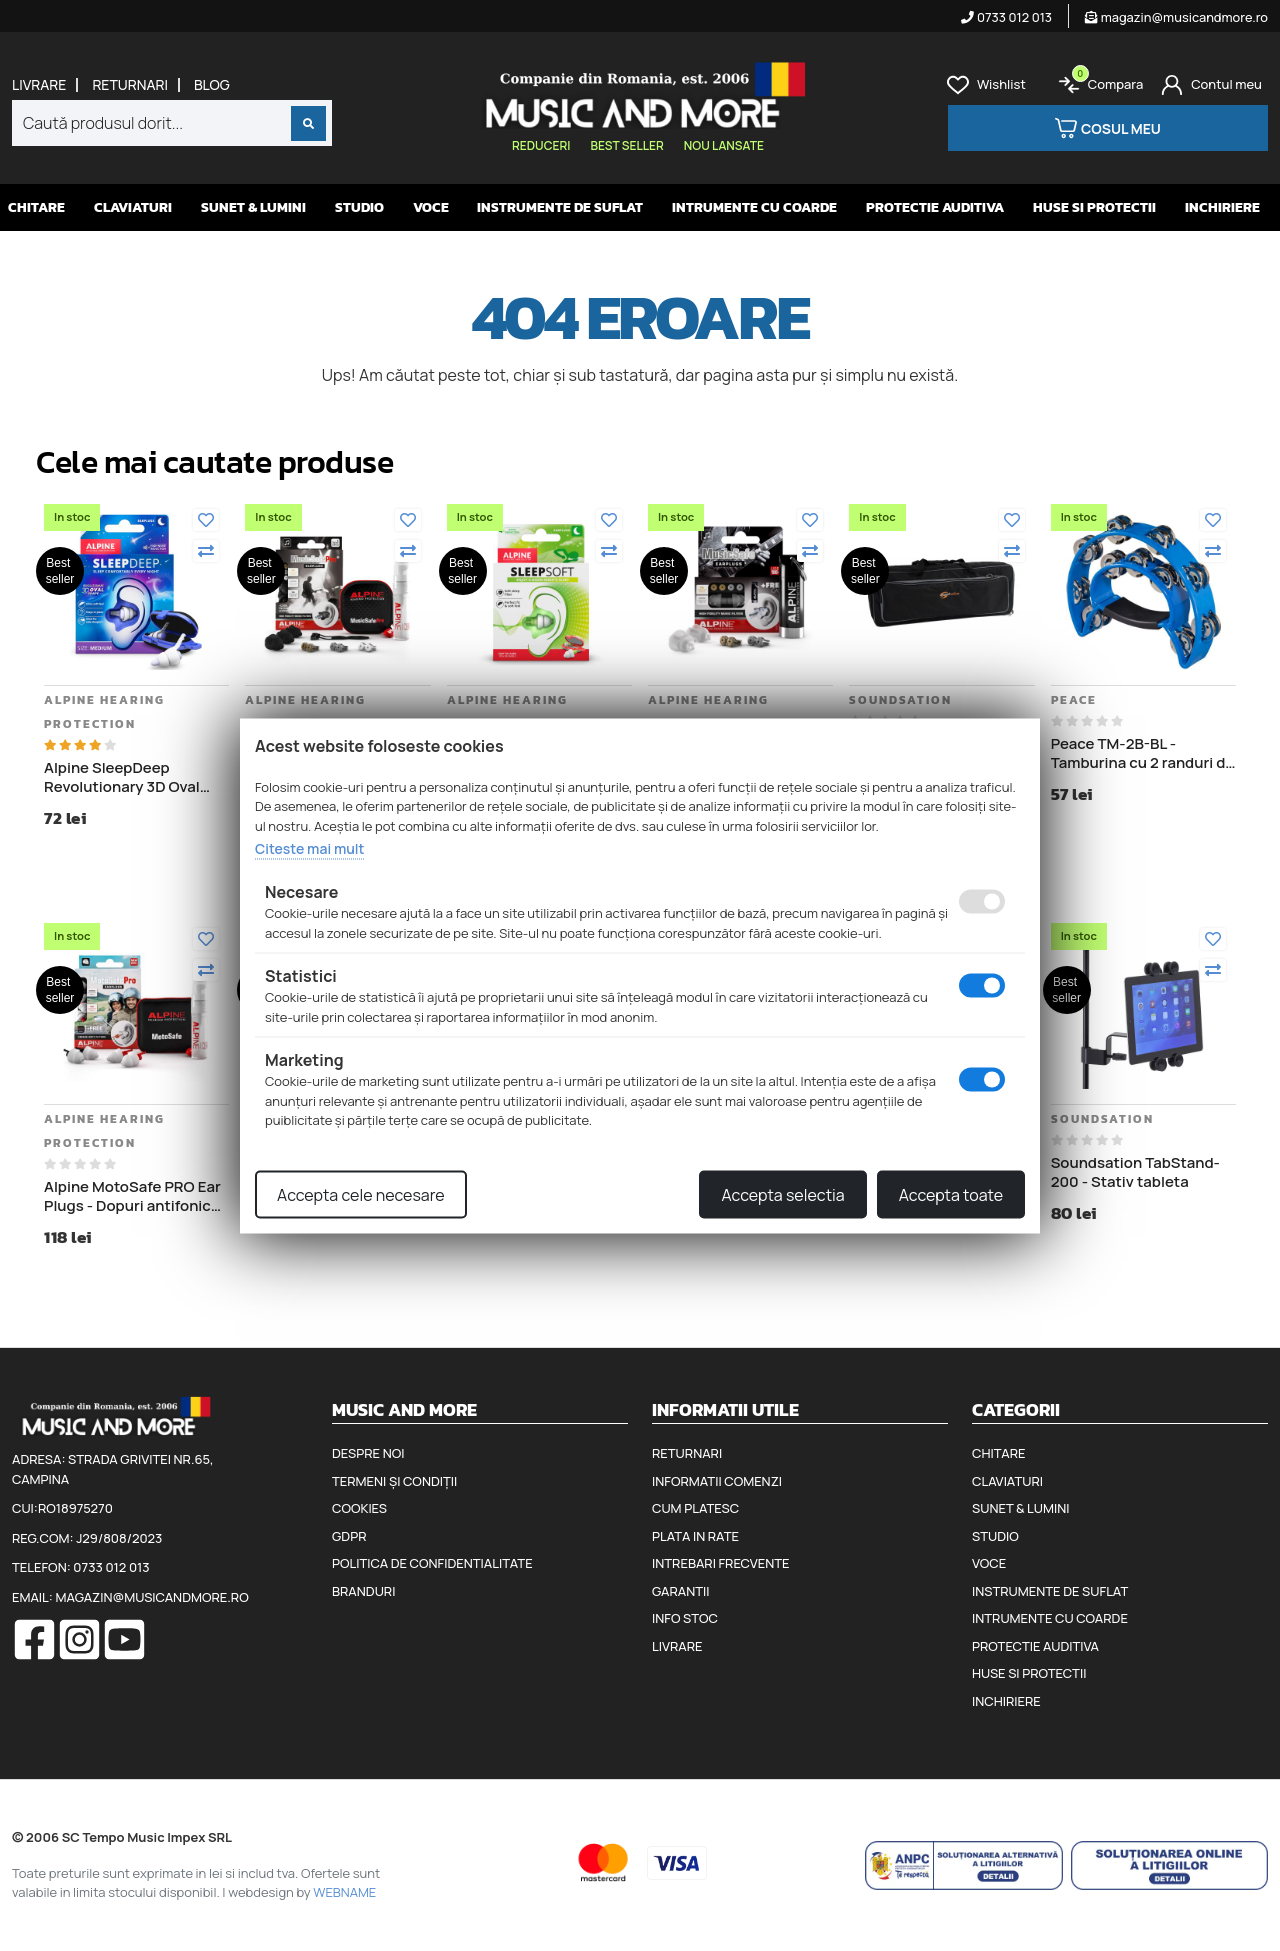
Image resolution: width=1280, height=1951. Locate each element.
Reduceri (541, 145)
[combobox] (172, 123)
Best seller (626, 145)
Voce (431, 207)
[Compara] (206, 551)
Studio (359, 207)
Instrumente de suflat (560, 207)
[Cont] (1211, 85)
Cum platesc (695, 1508)
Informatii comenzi (717, 1481)
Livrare (39, 85)
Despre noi (368, 1453)
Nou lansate (724, 145)
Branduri (363, 1591)
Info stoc (685, 1618)
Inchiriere (1222, 207)
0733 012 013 (1006, 17)
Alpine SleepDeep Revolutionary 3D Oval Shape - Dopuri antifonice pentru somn (134, 777)
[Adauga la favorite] (206, 520)
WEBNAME (344, 1892)
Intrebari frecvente (721, 1563)
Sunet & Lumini (253, 207)
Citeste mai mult (309, 848)
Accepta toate (951, 1194)
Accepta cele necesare (361, 1194)
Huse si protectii (1094, 207)
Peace (1074, 700)
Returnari (130, 85)
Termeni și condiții (394, 1481)
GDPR (349, 1536)
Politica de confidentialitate (432, 1563)
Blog (212, 85)
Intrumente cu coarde (754, 207)
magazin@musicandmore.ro (1176, 17)
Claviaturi (133, 207)
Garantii (680, 1591)
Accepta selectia (782, 1194)
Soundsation (900, 700)
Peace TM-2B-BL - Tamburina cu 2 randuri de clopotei (1143, 753)
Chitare (36, 207)
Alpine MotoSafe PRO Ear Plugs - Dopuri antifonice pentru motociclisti (132, 1196)
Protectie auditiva (935, 207)
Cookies (359, 1508)
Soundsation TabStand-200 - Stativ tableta (1135, 1172)
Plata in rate (695, 1536)
